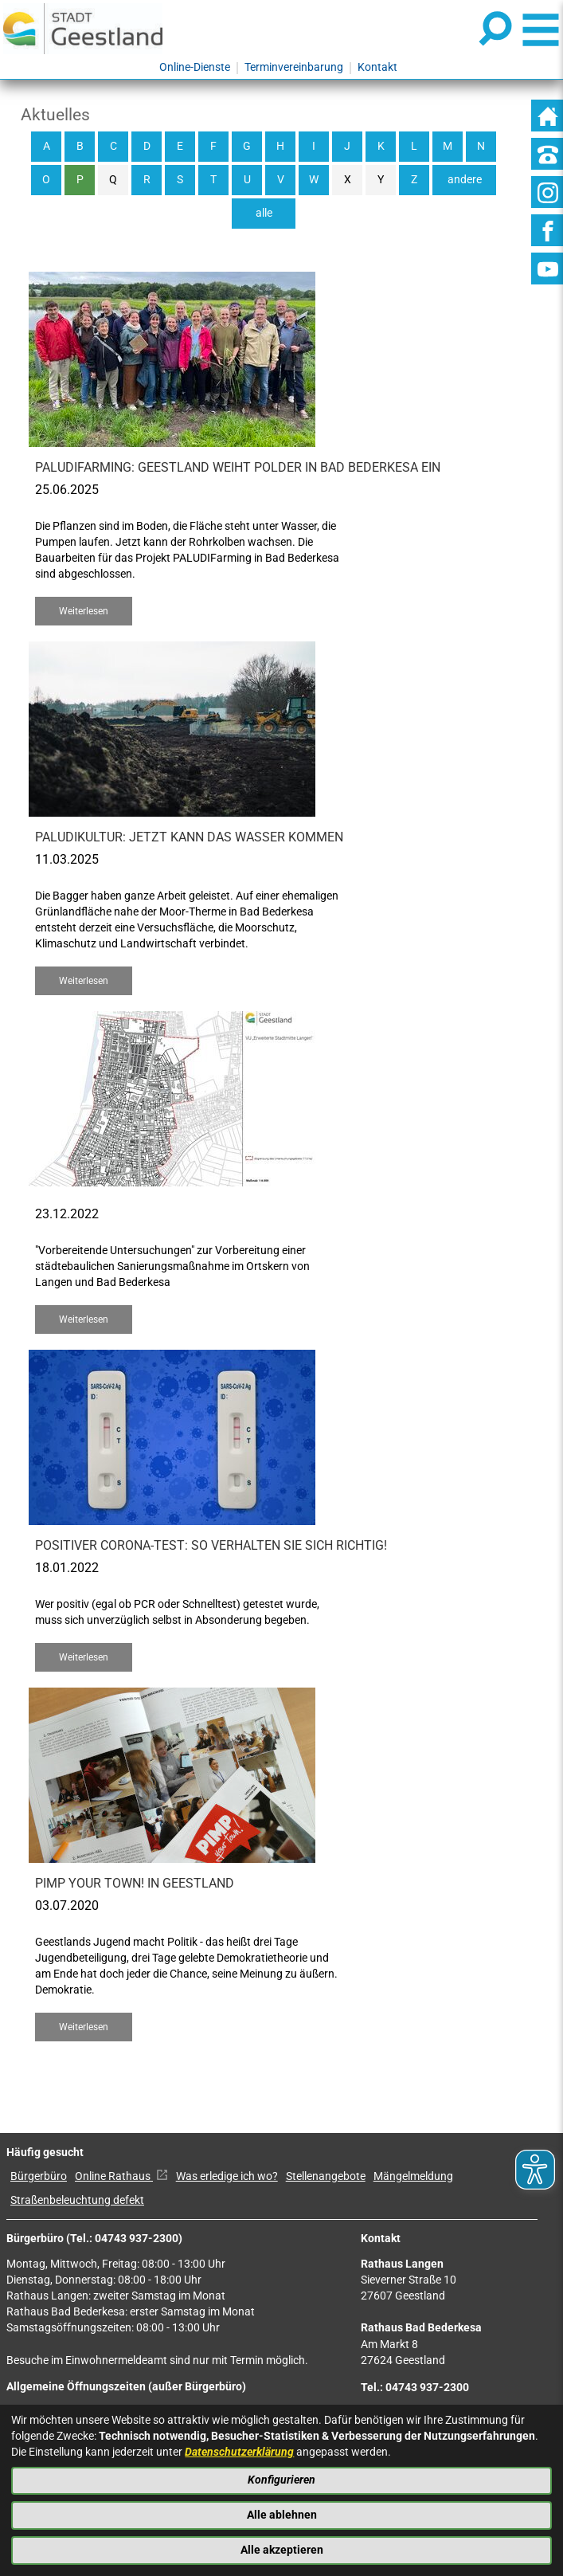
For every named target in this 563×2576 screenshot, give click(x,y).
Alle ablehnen (282, 2515)
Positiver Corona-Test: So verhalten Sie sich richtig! (211, 1545)
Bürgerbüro (38, 2176)
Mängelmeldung (413, 2176)
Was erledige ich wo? (227, 2176)
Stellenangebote (326, 2176)
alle (264, 213)
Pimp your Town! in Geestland (134, 1883)
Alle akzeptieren (281, 2550)
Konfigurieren (281, 2480)
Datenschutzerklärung (239, 2452)
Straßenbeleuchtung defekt (77, 2200)
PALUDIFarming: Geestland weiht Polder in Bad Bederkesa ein (237, 467)
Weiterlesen (83, 611)
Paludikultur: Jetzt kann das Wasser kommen (189, 837)
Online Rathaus (121, 2176)
